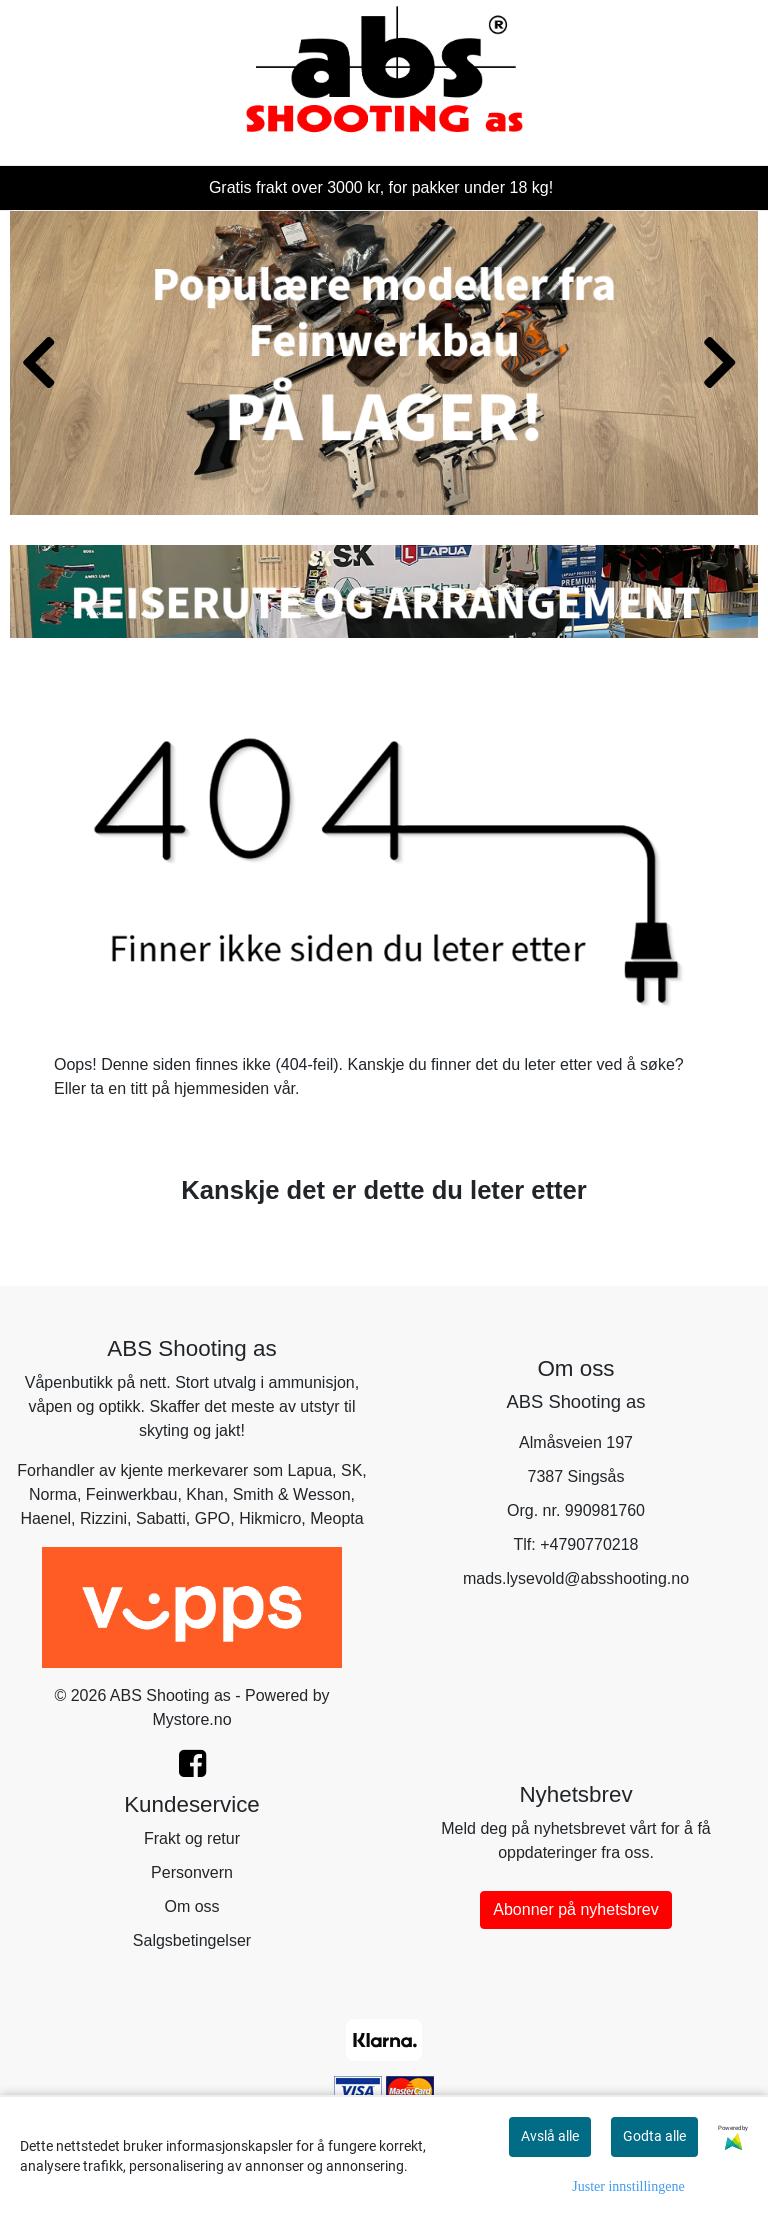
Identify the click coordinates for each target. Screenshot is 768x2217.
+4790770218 (589, 1544)
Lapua (310, 1470)
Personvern (192, 1872)
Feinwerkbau (132, 1494)
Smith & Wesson (292, 1494)
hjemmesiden (221, 1088)
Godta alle (654, 2136)
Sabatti (161, 1518)
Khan (204, 1494)
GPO (213, 1518)
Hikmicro (270, 1518)
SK (351, 1470)
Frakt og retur (192, 1838)
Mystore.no (191, 1719)
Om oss (191, 1906)
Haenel (45, 1518)
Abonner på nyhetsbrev (575, 1909)
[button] (368, 494)
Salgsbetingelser (192, 1940)
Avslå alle (550, 2136)
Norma (53, 1494)
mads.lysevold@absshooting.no (576, 1578)
